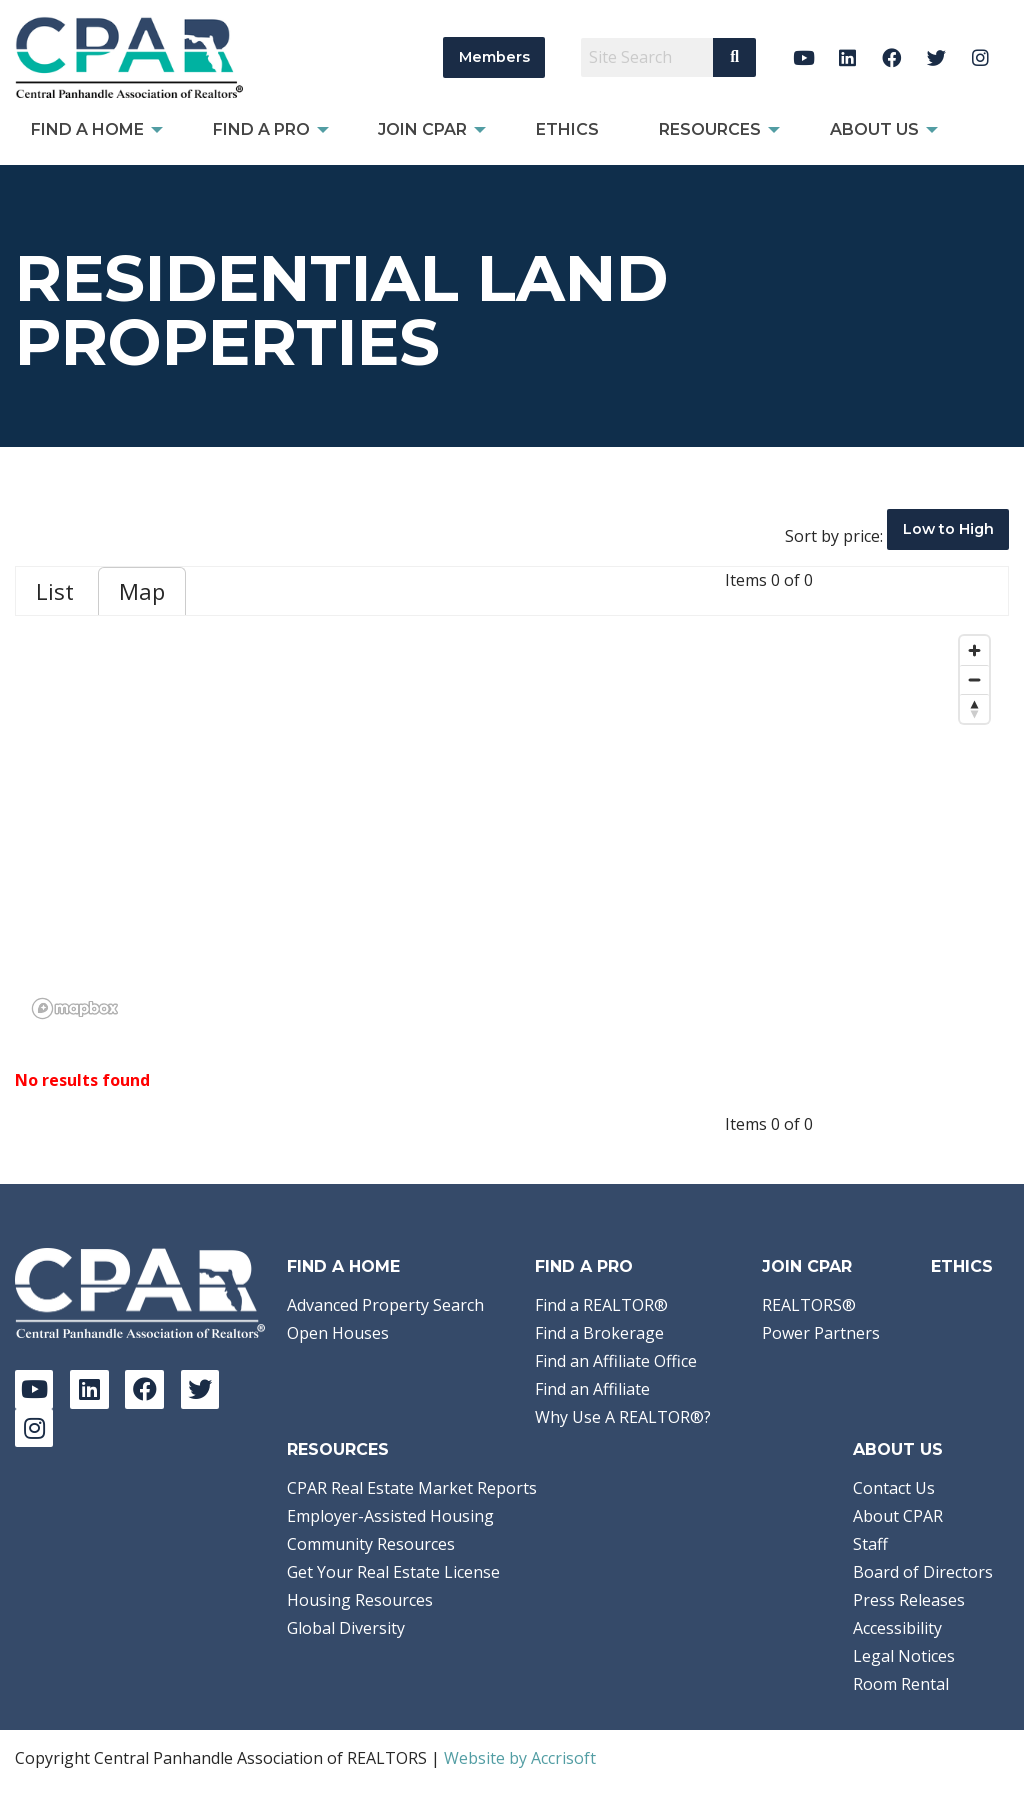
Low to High (948, 529)
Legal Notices (904, 1656)
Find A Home (343, 1266)
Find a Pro (584, 1266)
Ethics (962, 1266)
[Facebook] (892, 57)
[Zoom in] (974, 650)
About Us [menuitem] (874, 129)
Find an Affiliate (592, 1389)
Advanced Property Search (385, 1305)
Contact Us (894, 1488)
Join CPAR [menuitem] (422, 129)
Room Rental (901, 1684)
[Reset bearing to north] (974, 708)
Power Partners (821, 1333)
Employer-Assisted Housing (390, 1516)
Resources (338, 1449)
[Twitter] (936, 57)
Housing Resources (360, 1600)
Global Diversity (346, 1628)
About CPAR (898, 1516)
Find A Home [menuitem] (87, 129)
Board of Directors (923, 1572)
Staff (870, 1544)
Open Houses (338, 1333)
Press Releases (909, 1600)
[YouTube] (803, 57)
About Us (898, 1449)
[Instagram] (980, 57)
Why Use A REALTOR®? (623, 1417)
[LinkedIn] (847, 57)
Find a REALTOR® (601, 1305)
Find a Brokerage (599, 1333)
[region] (512, 826)
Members (494, 57)
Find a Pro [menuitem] (261, 129)
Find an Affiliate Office (616, 1361)
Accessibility (897, 1628)
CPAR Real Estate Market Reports (412, 1488)
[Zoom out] (974, 679)
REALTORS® (809, 1305)
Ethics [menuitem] (567, 129)
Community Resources (371, 1544)
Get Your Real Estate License (393, 1572)
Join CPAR (807, 1266)
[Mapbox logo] (75, 1008)
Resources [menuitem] (710, 129)
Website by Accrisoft (520, 1758)
